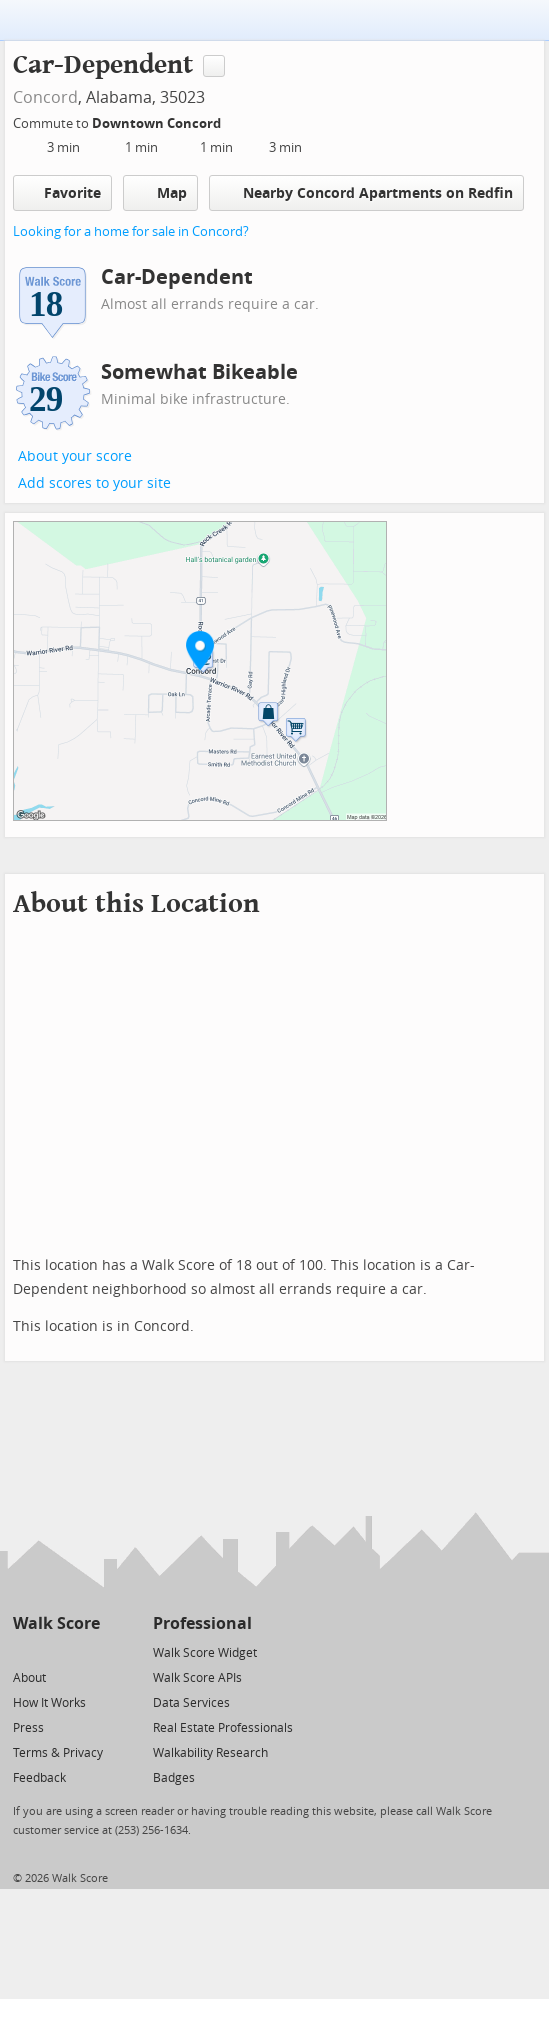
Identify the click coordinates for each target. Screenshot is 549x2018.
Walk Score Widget (205, 1653)
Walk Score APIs (197, 1678)
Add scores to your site (94, 483)
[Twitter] (24, 1651)
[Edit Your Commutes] (234, 120)
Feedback (39, 1778)
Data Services (191, 1703)
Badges (174, 1778)
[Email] (86, 1651)
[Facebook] (55, 1651)
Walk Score (56, 1623)
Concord (45, 97)
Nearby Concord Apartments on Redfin (366, 192)
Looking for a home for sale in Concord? (131, 231)
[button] (200, 650)
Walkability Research (210, 1753)
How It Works (49, 1703)
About (29, 1678)
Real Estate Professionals (223, 1728)
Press (28, 1728)
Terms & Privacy (58, 1753)
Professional (202, 1623)
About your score (75, 456)
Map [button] (160, 193)
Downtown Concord (158, 123)
